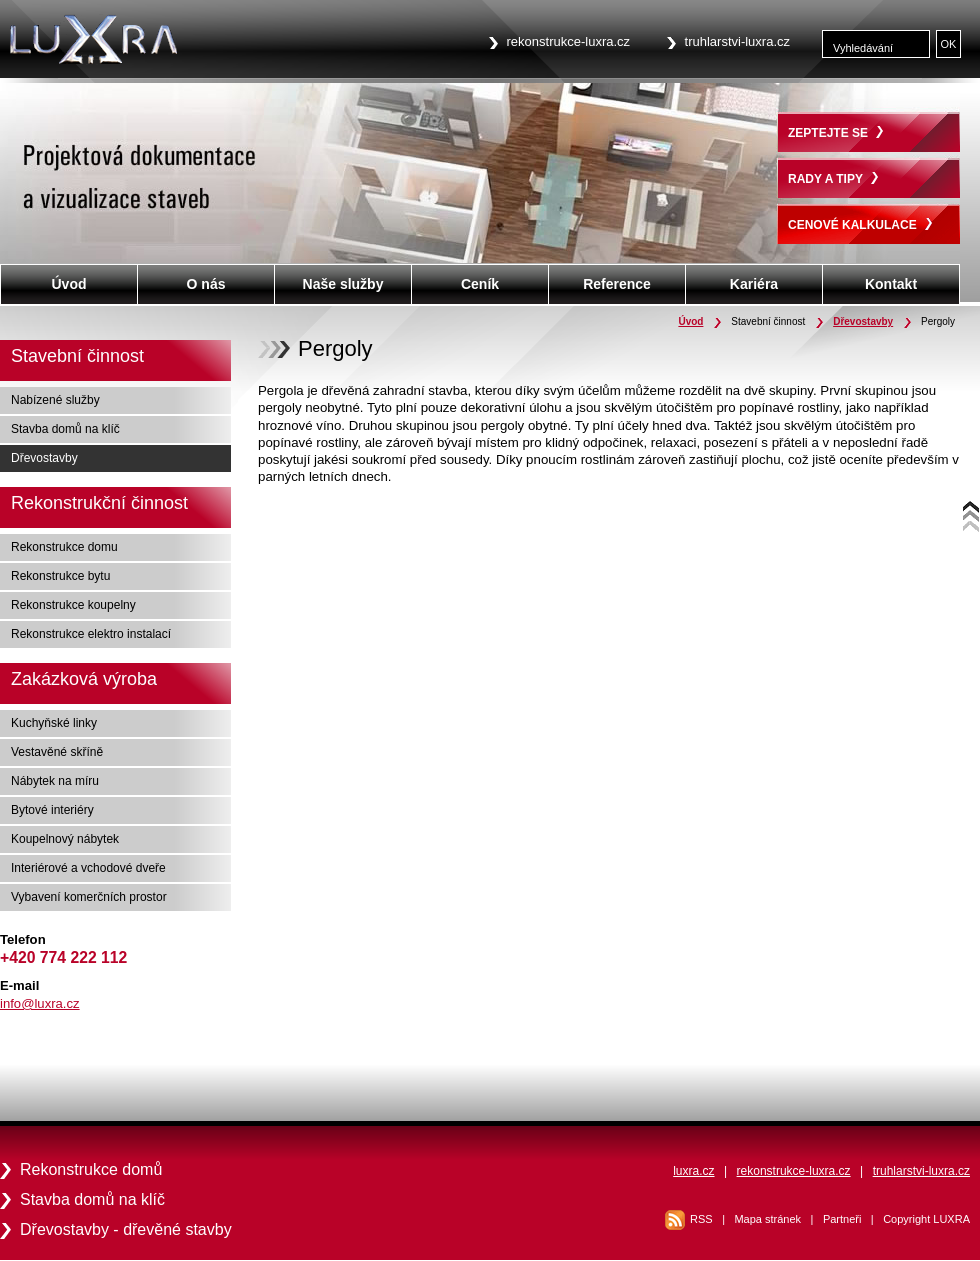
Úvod (690, 321)
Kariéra (754, 284)
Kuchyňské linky (54, 723)
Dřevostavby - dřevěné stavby (126, 1229)
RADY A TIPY (833, 179)
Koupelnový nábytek (65, 839)
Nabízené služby (55, 400)
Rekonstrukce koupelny (73, 605)
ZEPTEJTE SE (835, 133)
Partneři (842, 1219)
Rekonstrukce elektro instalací (91, 634)
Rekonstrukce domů (91, 1169)
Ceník (480, 284)
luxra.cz (693, 1171)
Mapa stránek (767, 1219)
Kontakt (891, 284)
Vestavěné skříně (57, 752)
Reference (617, 284)
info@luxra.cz (40, 1003)
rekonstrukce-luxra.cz (569, 41)
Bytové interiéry (52, 810)
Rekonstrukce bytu (60, 576)
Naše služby (343, 284)
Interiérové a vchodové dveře (88, 868)
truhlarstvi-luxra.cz (737, 41)
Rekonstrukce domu (64, 547)
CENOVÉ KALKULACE (860, 225)
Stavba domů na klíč (65, 429)
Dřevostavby (863, 321)
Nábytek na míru (55, 781)
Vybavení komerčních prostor (89, 897)
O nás (206, 284)
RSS (701, 1219)
